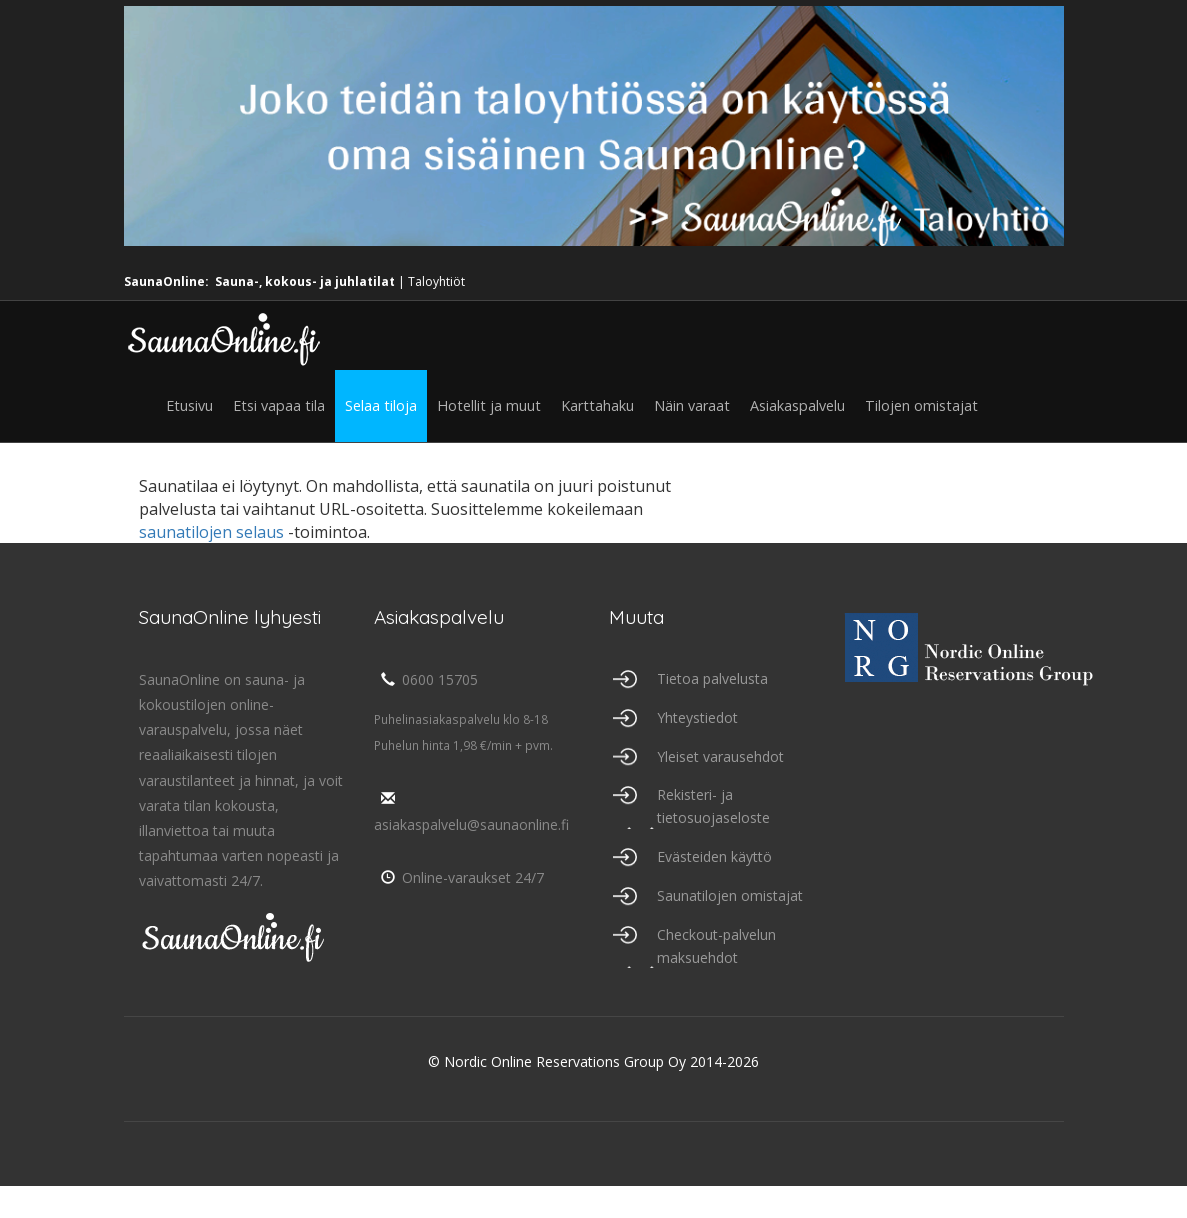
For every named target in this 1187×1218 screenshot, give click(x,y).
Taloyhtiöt (436, 281)
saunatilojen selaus (211, 532)
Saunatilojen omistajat (730, 895)
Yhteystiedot (697, 717)
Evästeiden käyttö (714, 856)
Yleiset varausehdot (720, 756)
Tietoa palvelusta (712, 678)
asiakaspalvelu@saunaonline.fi (471, 812)
